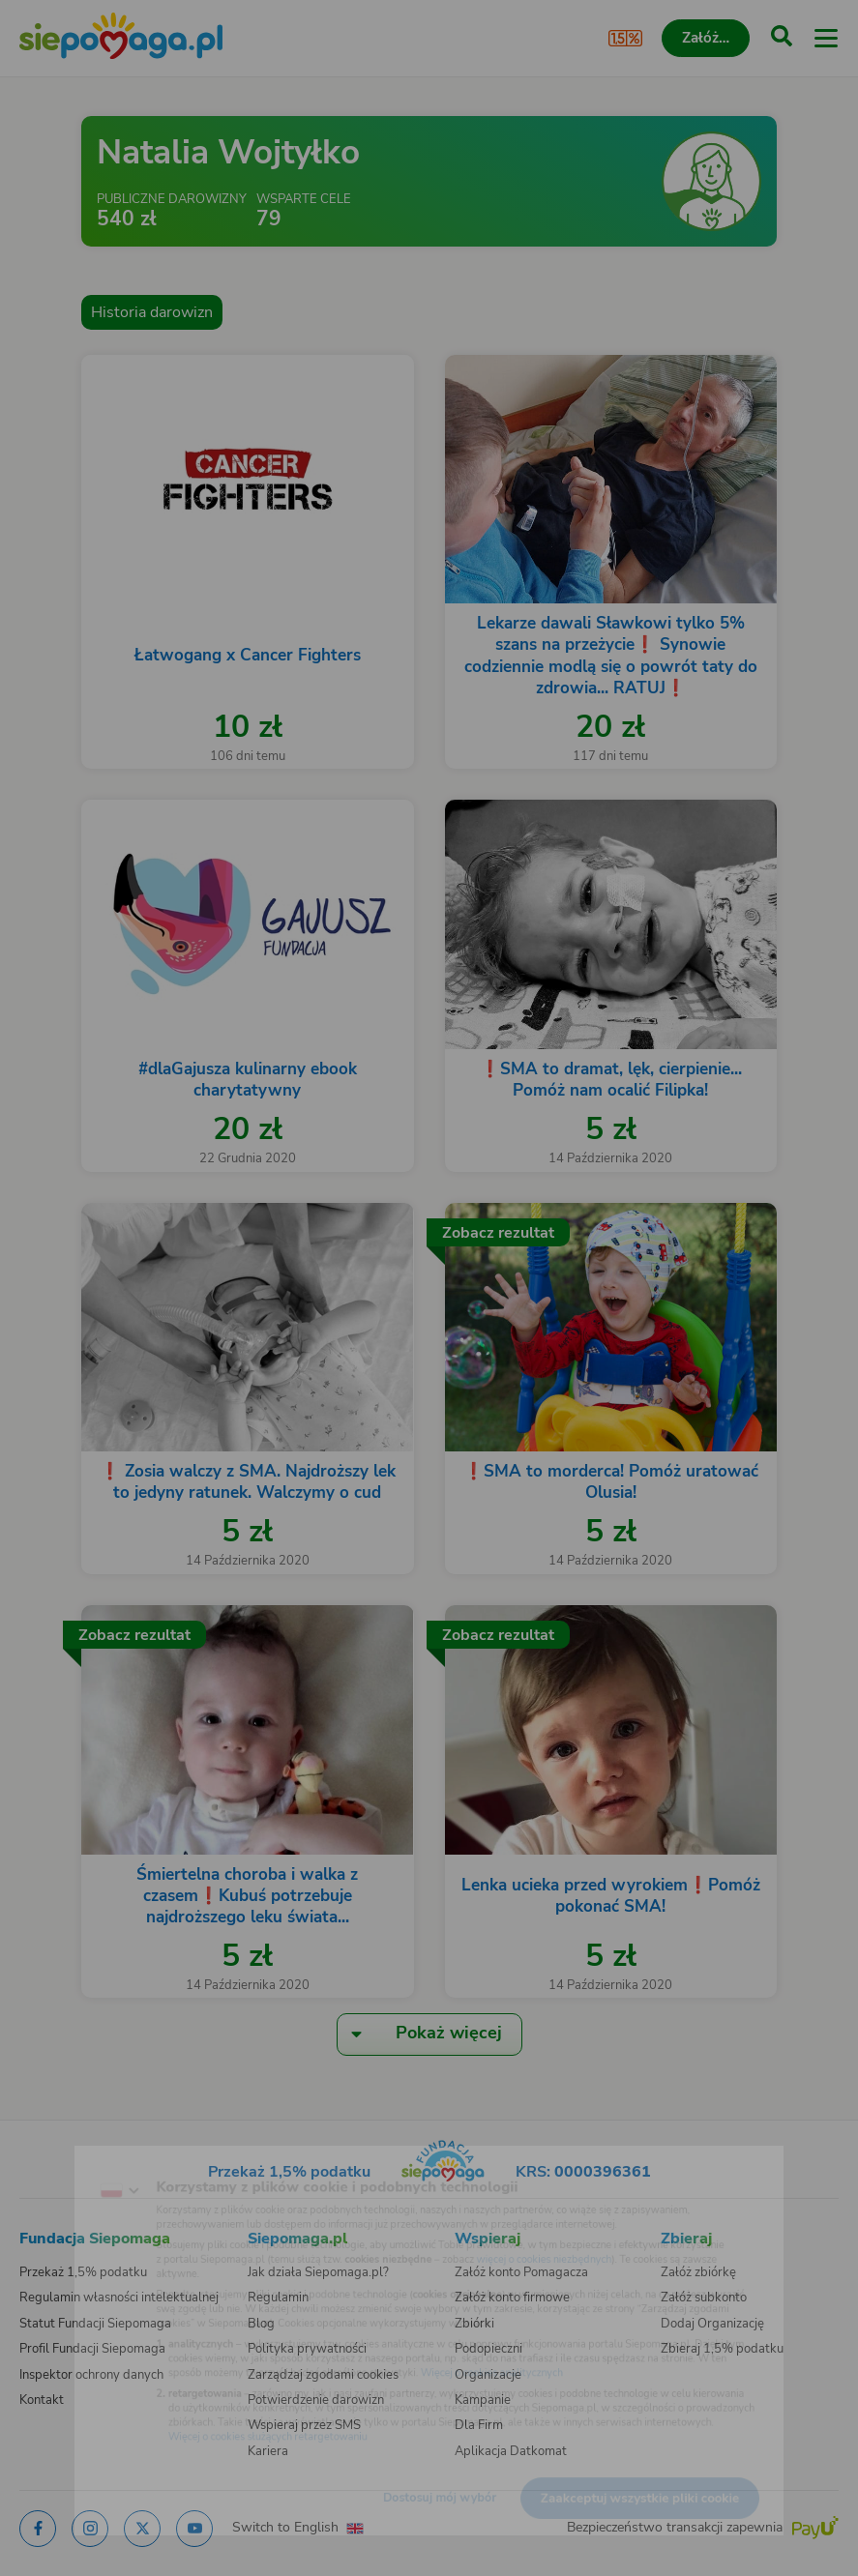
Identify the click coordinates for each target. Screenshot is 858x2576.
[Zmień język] (54, 2159)
